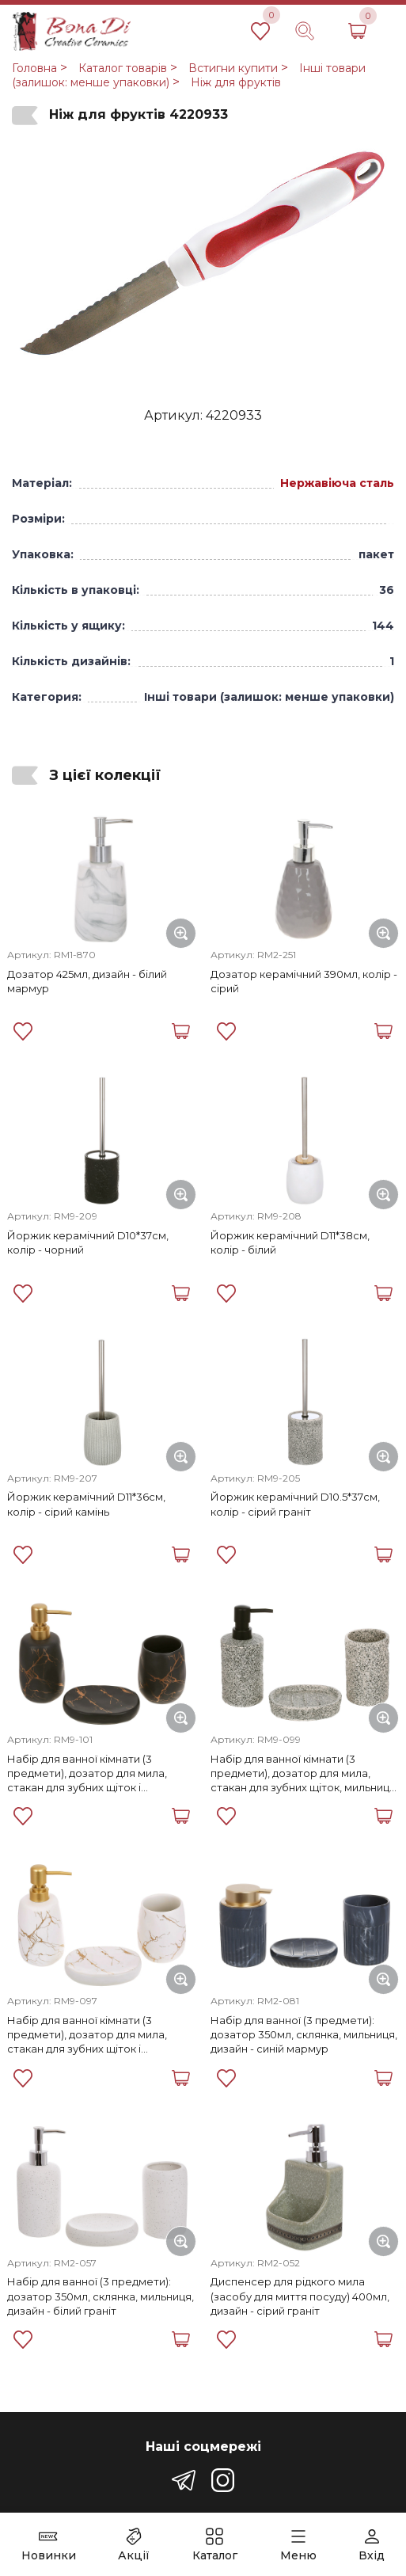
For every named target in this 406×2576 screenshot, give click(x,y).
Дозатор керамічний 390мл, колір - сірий (304, 981)
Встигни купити (233, 68)
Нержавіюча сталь (337, 483)
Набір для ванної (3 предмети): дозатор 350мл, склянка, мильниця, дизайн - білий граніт (100, 2295)
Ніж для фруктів (236, 82)
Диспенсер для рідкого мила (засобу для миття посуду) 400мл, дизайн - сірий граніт (300, 2295)
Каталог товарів (122, 68)
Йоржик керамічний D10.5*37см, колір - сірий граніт (295, 1503)
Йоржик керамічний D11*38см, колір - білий (290, 1242)
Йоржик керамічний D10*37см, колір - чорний (88, 1242)
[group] (203, 258)
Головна (34, 68)
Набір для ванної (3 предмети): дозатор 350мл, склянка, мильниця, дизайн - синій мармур (304, 2034)
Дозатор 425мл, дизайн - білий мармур (87, 981)
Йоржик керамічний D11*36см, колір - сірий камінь (86, 1503)
